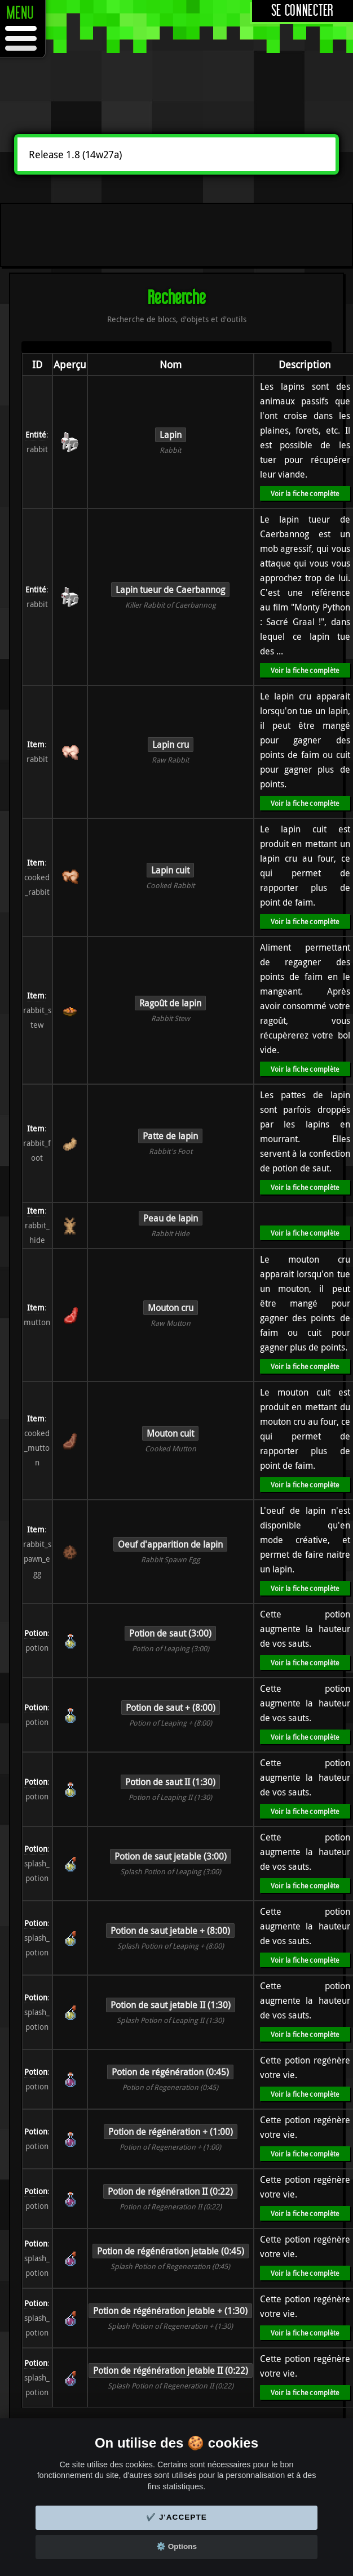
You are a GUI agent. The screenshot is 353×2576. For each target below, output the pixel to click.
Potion (35, 1633)
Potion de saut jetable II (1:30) (171, 2005)
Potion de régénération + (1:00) (170, 2131)
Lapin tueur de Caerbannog (170, 589)
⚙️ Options (176, 2546)
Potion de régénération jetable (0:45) (170, 2251)
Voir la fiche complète (305, 493)
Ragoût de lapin (170, 1003)
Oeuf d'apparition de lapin (170, 1544)
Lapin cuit (170, 870)
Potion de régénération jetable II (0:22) (170, 2370)
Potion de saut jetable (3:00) (170, 1856)
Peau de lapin (170, 1218)
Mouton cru (170, 1308)
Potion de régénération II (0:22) (170, 2191)
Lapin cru (170, 744)
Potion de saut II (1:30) (170, 1782)
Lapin (171, 435)
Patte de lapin (170, 1136)
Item (36, 744)
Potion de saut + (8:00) (170, 1707)
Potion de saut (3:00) (170, 1633)
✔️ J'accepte (176, 2517)
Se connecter (302, 11)
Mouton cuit (170, 1433)
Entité (35, 434)
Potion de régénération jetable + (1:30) (170, 2311)
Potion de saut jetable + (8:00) (170, 1930)
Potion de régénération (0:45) (170, 2072)
